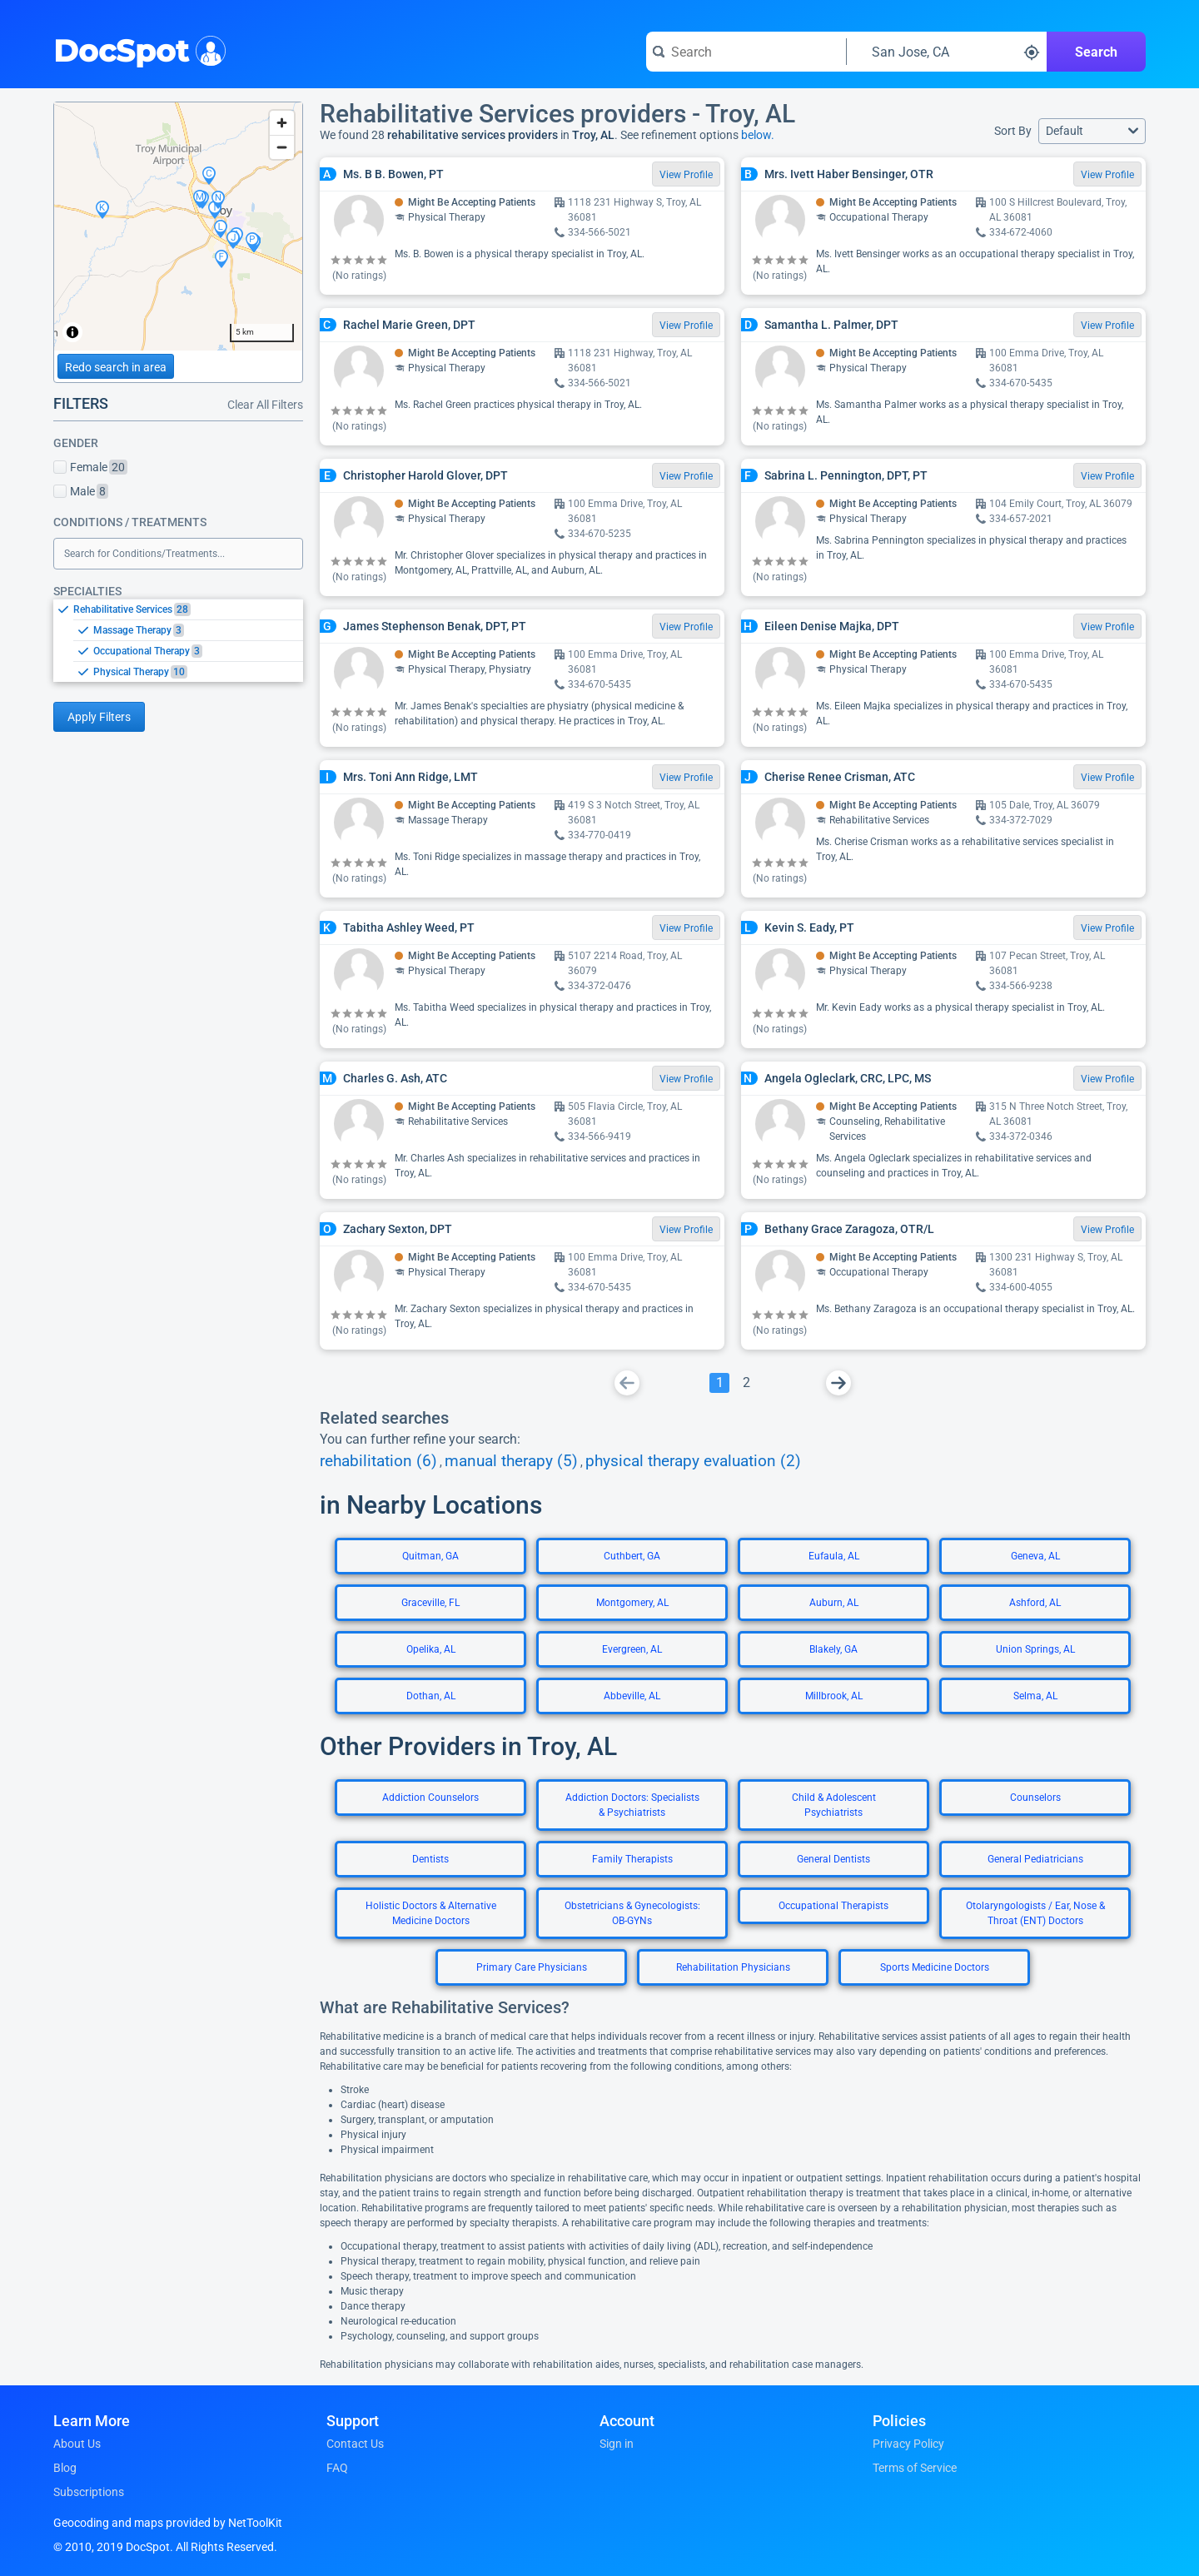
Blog (65, 2467)
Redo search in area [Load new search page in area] (116, 367)
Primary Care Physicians (531, 1967)
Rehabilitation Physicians (733, 1967)
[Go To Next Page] (838, 1382)
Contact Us (355, 2443)
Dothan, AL (430, 1696)
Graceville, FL (430, 1603)
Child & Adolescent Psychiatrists (834, 1805)
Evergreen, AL (632, 1649)
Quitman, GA (430, 1556)
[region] (178, 226)
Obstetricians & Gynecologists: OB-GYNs (632, 1913)
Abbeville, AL (632, 1696)
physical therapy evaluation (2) (693, 1461)
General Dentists (833, 1859)
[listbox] (178, 640)
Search (1096, 52)
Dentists (430, 1859)
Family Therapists (632, 1859)
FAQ (337, 2467)
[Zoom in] (282, 123)
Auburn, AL (833, 1603)
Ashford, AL (1035, 1603)
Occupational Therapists (833, 1906)
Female (90, 467)
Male (80, 491)
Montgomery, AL (632, 1603)
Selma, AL (1035, 1696)
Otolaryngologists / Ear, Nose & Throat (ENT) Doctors (1035, 1913)
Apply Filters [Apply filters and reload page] (99, 717)
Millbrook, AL (834, 1696)
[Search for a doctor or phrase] (746, 52)
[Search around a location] (947, 52)
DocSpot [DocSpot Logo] (136, 49)
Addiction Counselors (430, 1797)
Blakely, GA (833, 1649)
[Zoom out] (282, 147)
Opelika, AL (430, 1649)
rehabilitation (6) (378, 1461)
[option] (188, 609)
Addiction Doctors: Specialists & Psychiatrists (632, 1805)
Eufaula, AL (833, 1556)
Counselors (1035, 1797)
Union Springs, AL (1035, 1649)
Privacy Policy (908, 2443)
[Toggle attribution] (72, 332)
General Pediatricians (1035, 1859)
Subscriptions (88, 2492)
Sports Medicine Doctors (934, 1967)
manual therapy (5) (511, 1461)
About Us (77, 2443)
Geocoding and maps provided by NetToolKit (167, 2522)
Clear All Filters (265, 404)
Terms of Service (915, 2467)
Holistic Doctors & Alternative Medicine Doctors (431, 1913)
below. (757, 135)
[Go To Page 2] (746, 1383)
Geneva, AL (1035, 1556)
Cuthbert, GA (632, 1556)
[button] (1092, 131)
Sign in (617, 2443)
